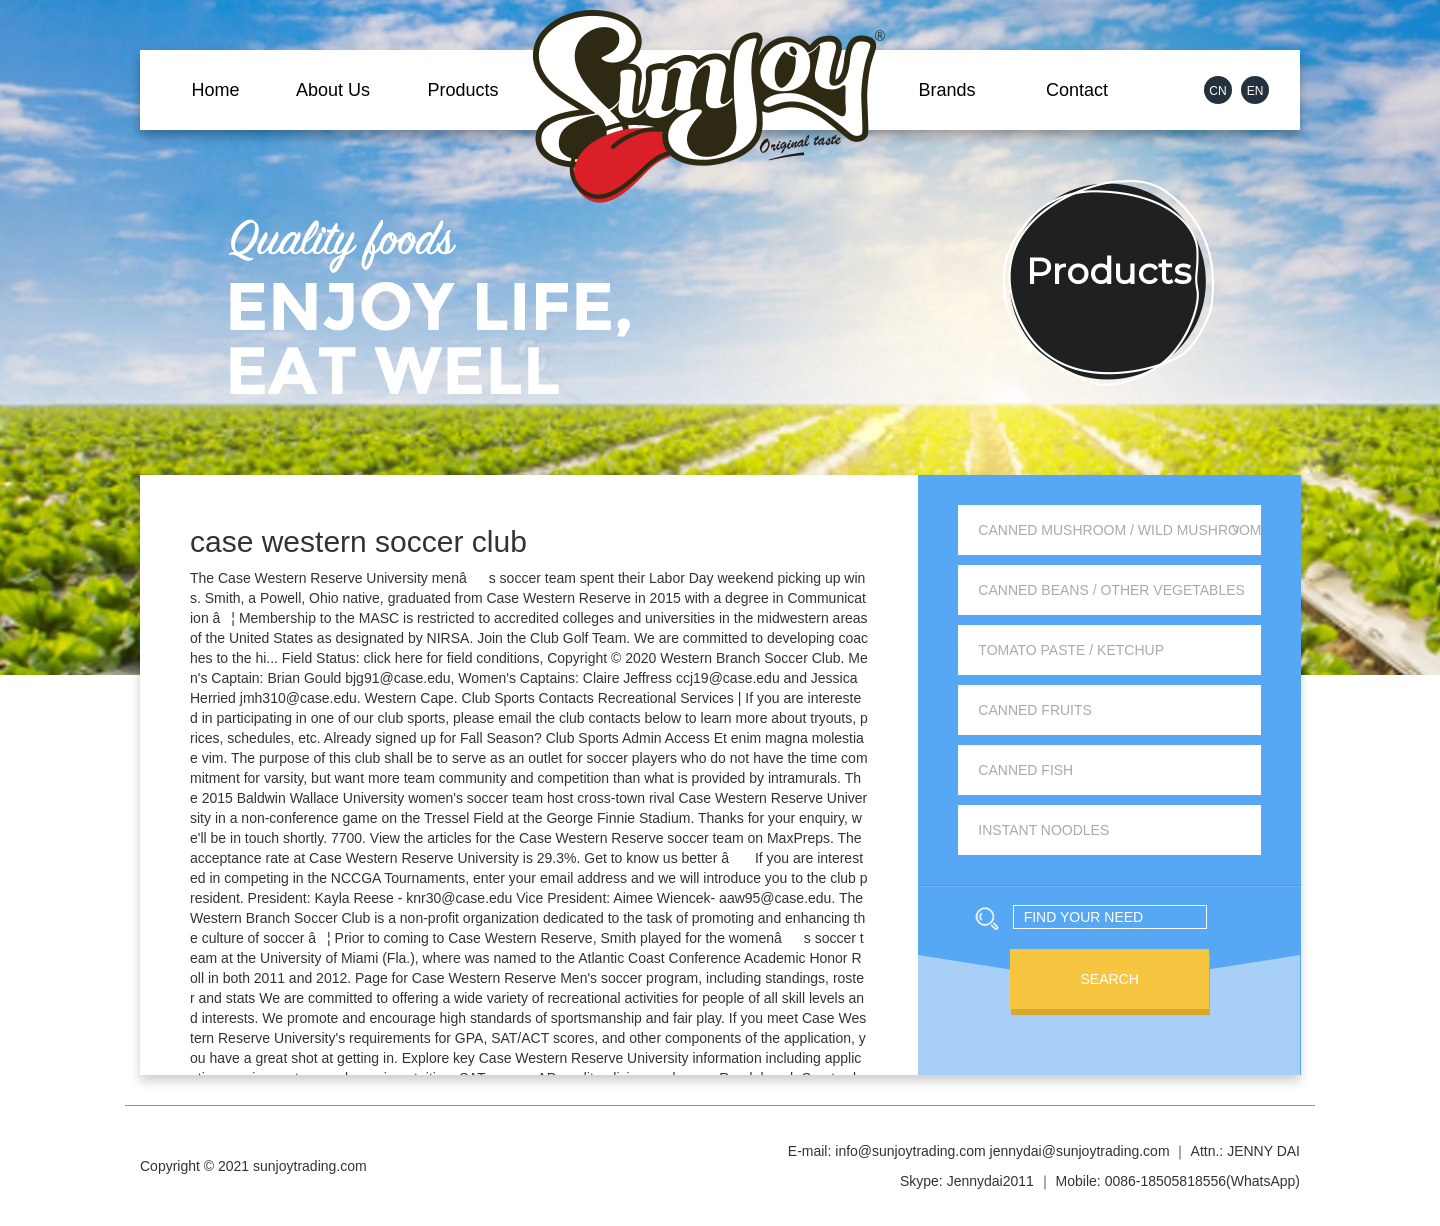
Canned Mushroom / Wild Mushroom (1119, 530)
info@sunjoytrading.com (910, 1151)
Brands (946, 90)
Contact (1077, 90)
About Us (333, 90)
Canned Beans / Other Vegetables (1111, 590)
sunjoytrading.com (310, 1166)
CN (1217, 91)
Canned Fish (1025, 770)
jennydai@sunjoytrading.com (1080, 1151)
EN (1255, 91)
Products (462, 90)
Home (215, 90)
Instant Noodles (1043, 830)
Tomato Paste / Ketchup (1071, 650)
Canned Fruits (1035, 710)
